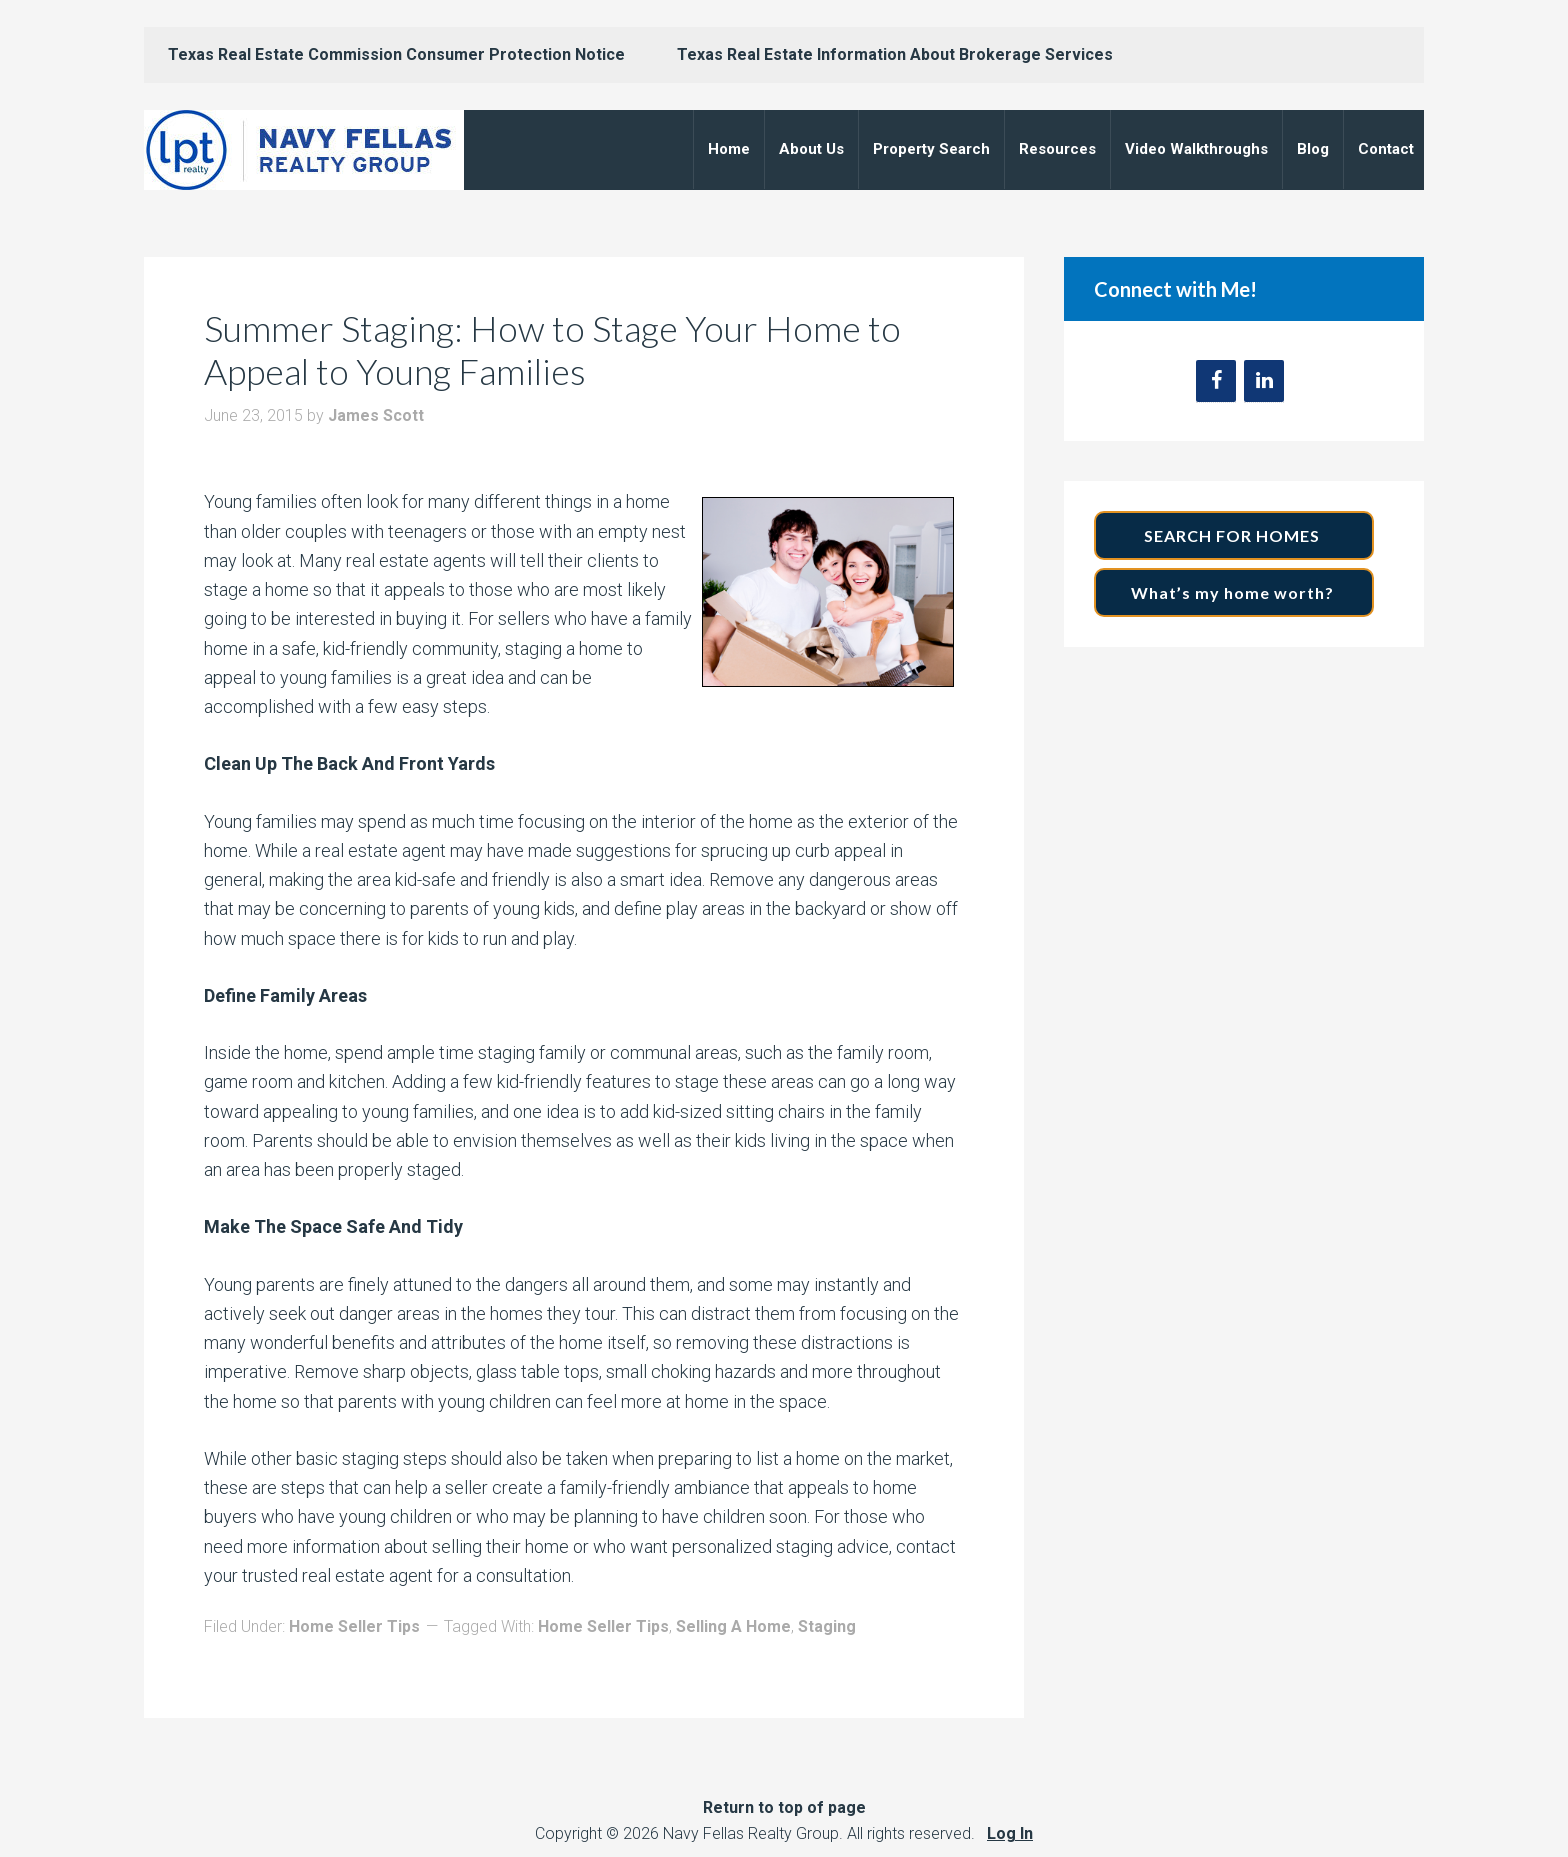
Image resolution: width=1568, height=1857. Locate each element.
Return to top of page (784, 1807)
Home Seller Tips (354, 1626)
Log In (1010, 1833)
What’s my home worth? (1234, 592)
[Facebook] (1216, 381)
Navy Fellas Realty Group (304, 150)
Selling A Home (733, 1626)
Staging (827, 1626)
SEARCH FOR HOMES (1234, 535)
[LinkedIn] (1264, 381)
